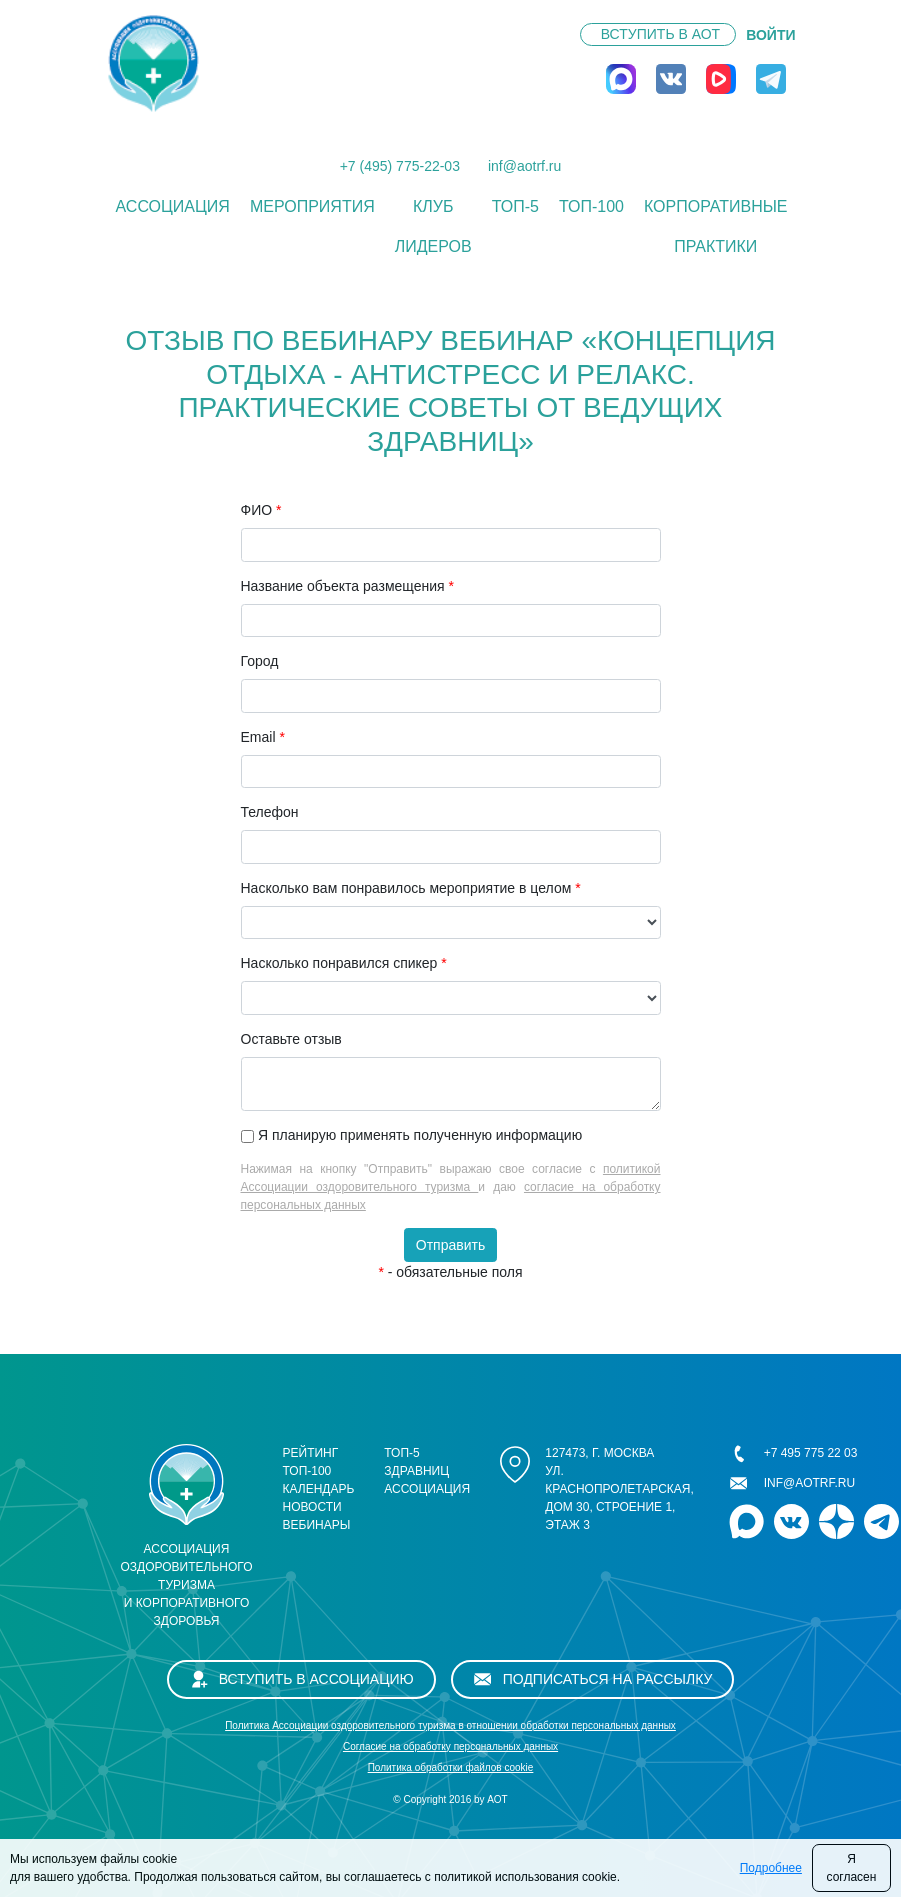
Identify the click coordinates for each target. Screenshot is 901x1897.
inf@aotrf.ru (524, 166)
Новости (312, 1507)
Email (263, 737)
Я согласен (852, 1868)
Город (260, 661)
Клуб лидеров (433, 226)
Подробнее (771, 1868)
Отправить (450, 1245)
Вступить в (660, 34)
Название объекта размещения (347, 586)
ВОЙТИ (770, 35)
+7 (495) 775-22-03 (400, 166)
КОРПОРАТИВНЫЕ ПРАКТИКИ (716, 226)
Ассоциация (173, 206)
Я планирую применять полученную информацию (420, 1135)
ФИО (261, 510)
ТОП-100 (591, 206)
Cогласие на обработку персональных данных (450, 1746)
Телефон (270, 812)
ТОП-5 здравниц (416, 1462)
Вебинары (317, 1525)
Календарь (319, 1489)
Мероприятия (312, 206)
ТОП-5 (515, 206)
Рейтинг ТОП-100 (311, 1462)
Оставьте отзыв (291, 1039)
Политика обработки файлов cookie (451, 1767)
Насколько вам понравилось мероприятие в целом (411, 888)
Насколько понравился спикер (344, 963)
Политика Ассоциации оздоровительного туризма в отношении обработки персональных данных (450, 1725)
